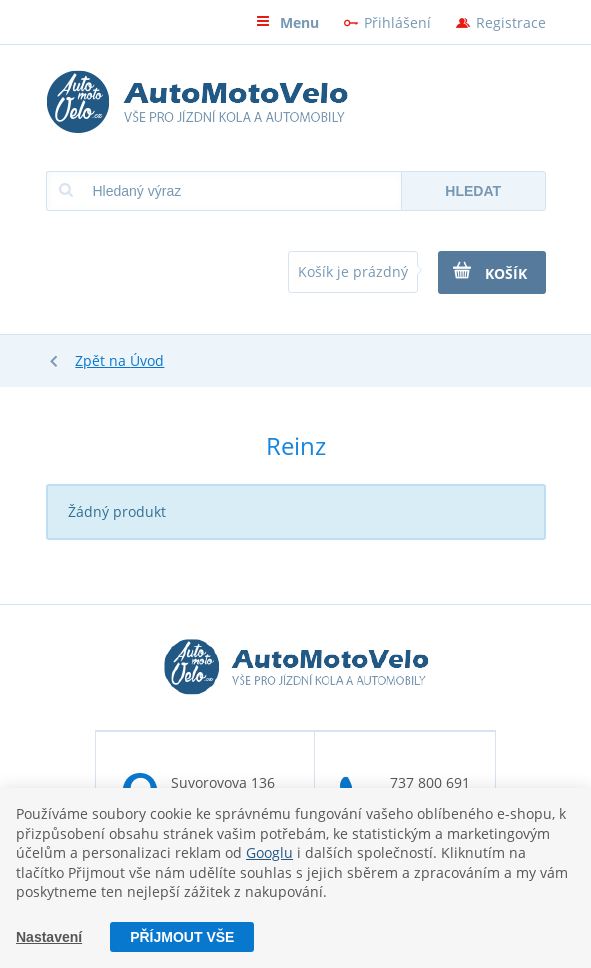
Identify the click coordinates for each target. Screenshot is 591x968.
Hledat (473, 191)
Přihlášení (397, 22)
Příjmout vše (182, 937)
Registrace (511, 22)
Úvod (147, 360)
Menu (287, 22)
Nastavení (49, 937)
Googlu (269, 852)
